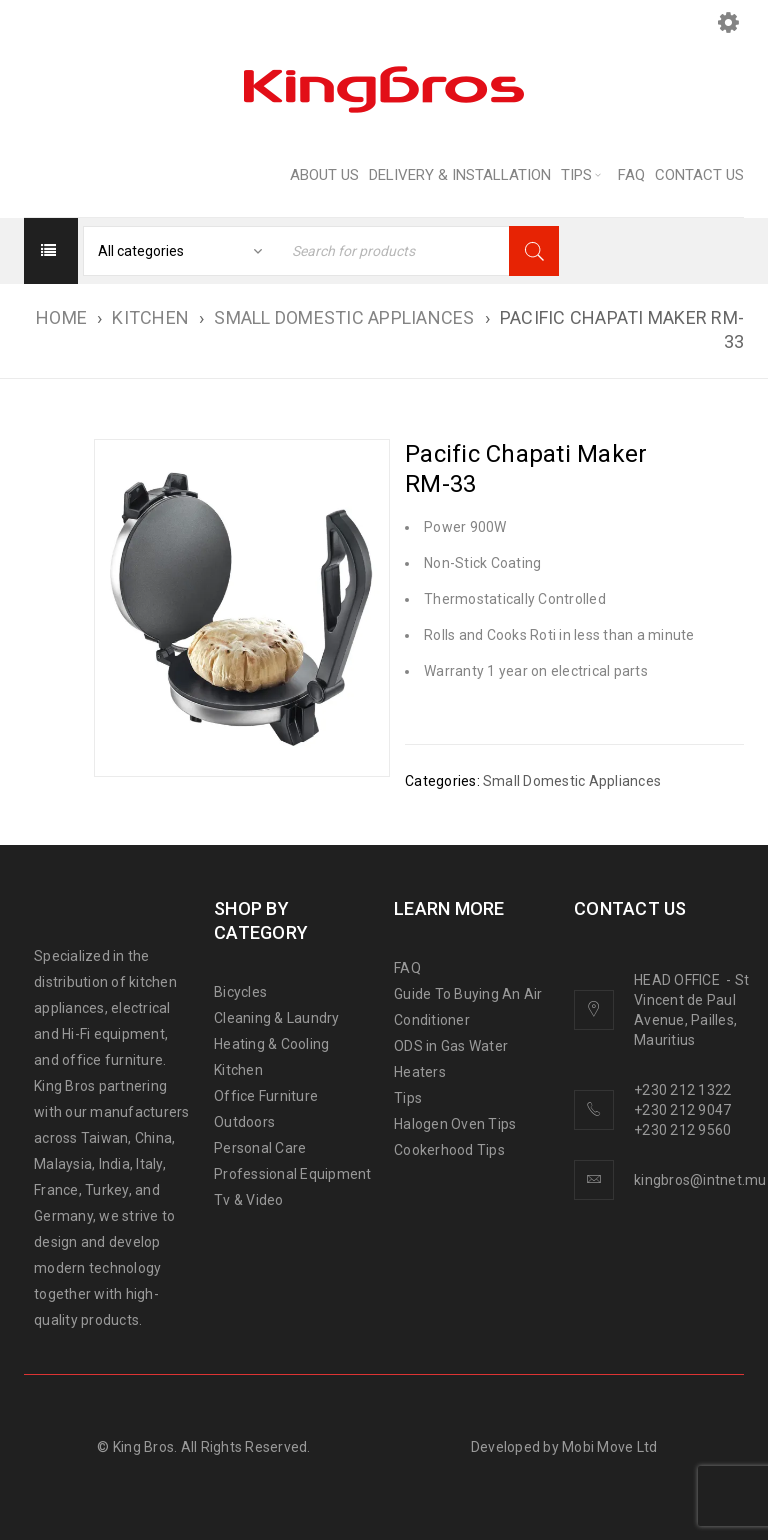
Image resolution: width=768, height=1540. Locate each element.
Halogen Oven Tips (455, 1124)
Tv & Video (249, 1200)
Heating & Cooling (271, 1044)
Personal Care (260, 1148)
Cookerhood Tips (449, 1150)
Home (61, 317)
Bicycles (240, 992)
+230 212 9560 (682, 1130)
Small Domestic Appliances (344, 317)
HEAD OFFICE (678, 980)
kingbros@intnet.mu (700, 1180)
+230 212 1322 (682, 1090)
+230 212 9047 (682, 1110)
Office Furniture (266, 1096)
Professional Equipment (293, 1174)
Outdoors (244, 1122)
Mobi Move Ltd (609, 1447)
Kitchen (238, 1070)
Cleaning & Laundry (277, 1018)
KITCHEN (150, 317)
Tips (408, 1098)
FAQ (407, 968)
